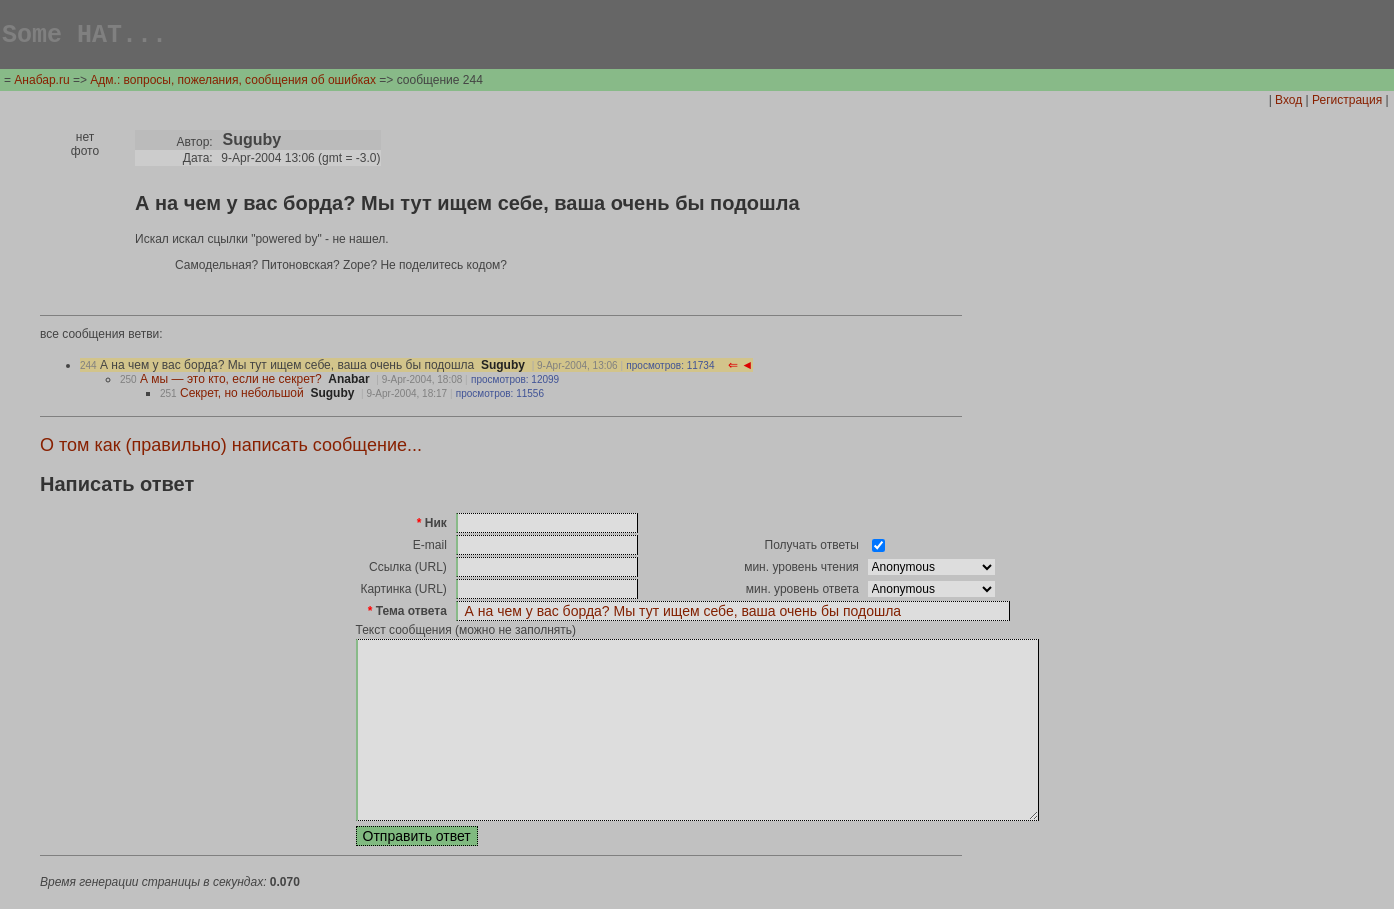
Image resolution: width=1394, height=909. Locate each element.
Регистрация (1347, 103)
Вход (1288, 103)
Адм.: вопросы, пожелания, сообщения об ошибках (233, 83)
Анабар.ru (41, 83)
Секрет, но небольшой (242, 396)
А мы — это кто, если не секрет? (231, 382)
